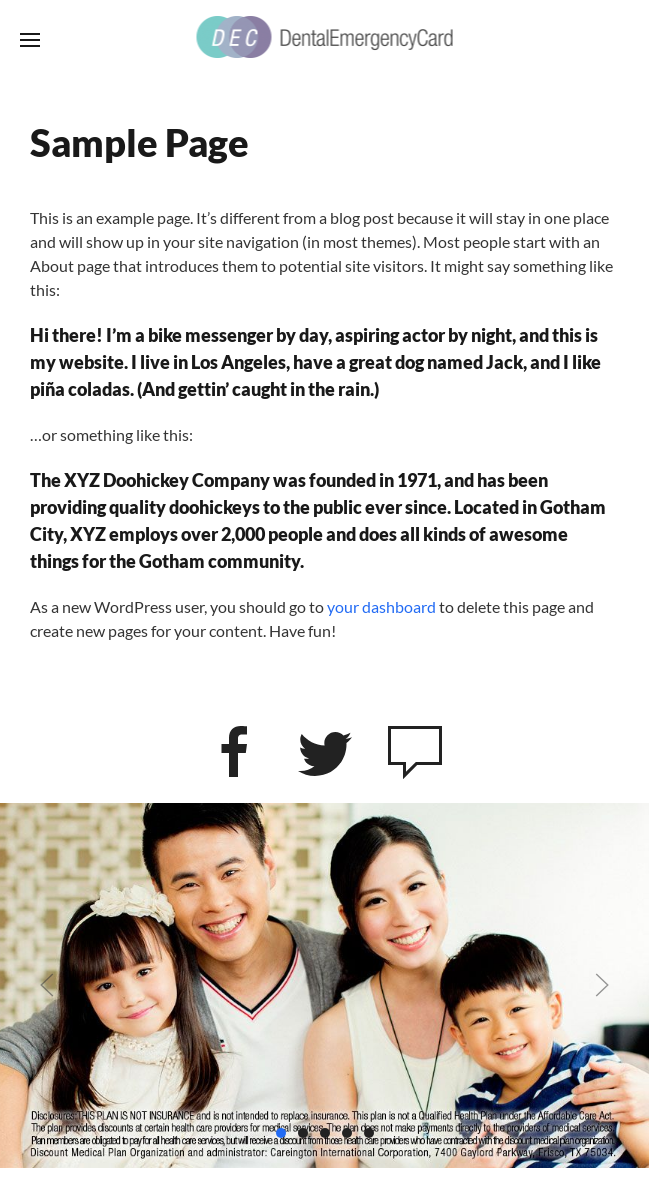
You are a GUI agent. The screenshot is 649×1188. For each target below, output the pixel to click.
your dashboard (381, 606)
